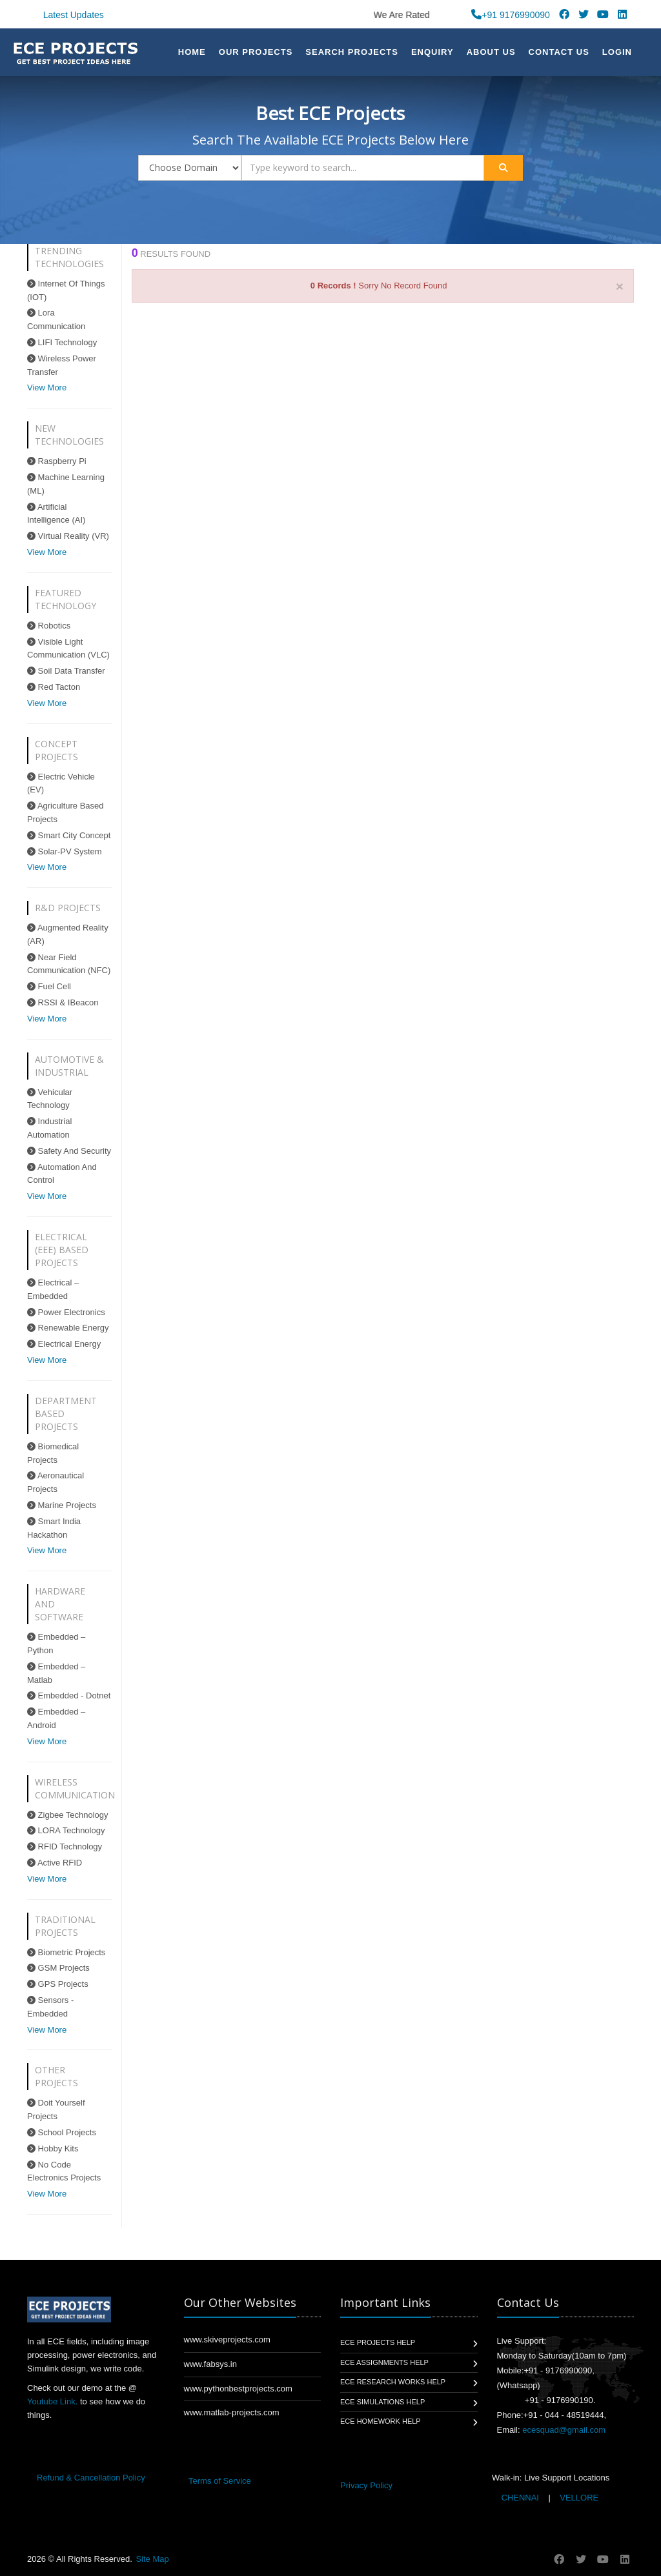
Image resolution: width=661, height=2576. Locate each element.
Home (192, 52)
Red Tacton (53, 687)
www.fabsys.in (210, 2364)
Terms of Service (219, 2481)
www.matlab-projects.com (232, 2412)
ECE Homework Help (380, 2421)
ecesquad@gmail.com (563, 2430)
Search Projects (351, 52)
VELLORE (578, 2497)
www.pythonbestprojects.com (238, 2388)
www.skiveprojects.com (227, 2339)
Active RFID (54, 1862)
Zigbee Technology (67, 1815)
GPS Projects (57, 1984)
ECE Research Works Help (392, 2382)
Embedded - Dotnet (68, 1695)
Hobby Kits (52, 2148)
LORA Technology (66, 1830)
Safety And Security (69, 1151)
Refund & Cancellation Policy (91, 2477)
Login (617, 52)
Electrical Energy (64, 1344)
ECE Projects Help (377, 2342)
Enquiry (432, 52)
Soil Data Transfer (66, 671)
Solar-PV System (64, 851)
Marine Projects (61, 1505)
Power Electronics (66, 1312)
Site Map (152, 2559)
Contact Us (559, 52)
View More (46, 387)
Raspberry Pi (56, 461)
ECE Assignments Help (384, 2362)
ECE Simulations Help (382, 2402)
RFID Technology (64, 1846)
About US (491, 52)
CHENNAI (520, 2497)
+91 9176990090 (510, 15)
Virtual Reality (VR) (68, 536)
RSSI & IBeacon (63, 1002)
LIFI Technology (62, 342)
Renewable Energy (67, 1328)
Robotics (48, 625)
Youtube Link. (52, 2401)
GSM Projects (58, 1968)
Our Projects (256, 52)
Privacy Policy (366, 2485)
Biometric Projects (66, 1952)
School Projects (61, 2132)
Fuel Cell (49, 986)
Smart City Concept (68, 835)
